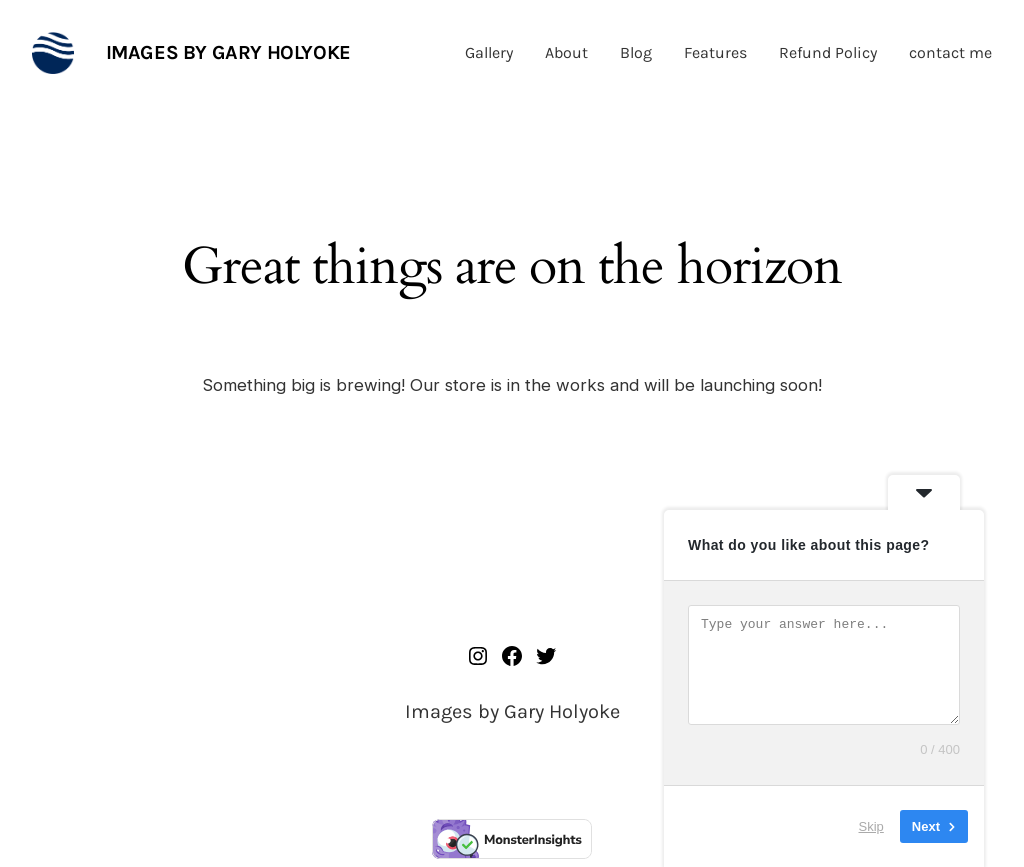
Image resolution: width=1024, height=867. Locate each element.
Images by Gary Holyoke (228, 52)
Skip (871, 826)
